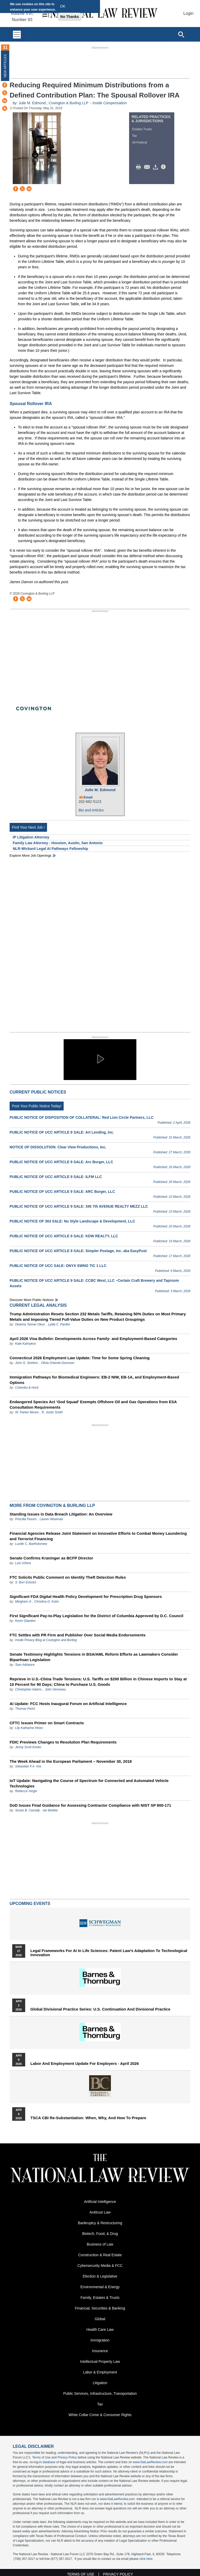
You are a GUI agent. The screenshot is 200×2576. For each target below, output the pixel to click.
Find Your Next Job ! (28, 827)
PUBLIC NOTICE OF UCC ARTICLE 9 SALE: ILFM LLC (56, 1177)
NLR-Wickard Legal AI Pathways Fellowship (50, 849)
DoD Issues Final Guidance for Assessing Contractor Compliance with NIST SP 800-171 (90, 1805)
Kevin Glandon (25, 1621)
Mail (148, 167)
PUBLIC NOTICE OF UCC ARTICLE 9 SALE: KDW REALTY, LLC (64, 1236)
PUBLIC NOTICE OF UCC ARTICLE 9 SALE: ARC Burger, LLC (62, 1191)
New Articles (5, 65)
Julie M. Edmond (33, 103)
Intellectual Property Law (100, 2361)
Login (188, 13)
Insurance (100, 2351)
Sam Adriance (25, 1665)
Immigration (99, 2340)
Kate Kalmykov (25, 1343)
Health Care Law (100, 2329)
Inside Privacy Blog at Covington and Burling (46, 1640)
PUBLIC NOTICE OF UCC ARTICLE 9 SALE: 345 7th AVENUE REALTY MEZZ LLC (79, 1206)
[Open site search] (181, 34)
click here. (146, 2559)
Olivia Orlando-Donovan (57, 1363)
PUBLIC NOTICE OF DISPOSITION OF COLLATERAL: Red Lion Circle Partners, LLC (82, 1117)
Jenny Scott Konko (28, 1747)
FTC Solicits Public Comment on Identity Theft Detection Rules (68, 1577)
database (49, 2462)
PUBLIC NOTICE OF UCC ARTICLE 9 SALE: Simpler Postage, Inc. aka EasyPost (78, 1251)
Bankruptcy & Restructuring (100, 2223)
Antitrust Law (100, 2212)
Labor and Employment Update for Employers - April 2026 (84, 2063)
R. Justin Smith (52, 1412)
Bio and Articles (91, 810)
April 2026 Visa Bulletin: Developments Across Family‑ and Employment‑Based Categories (93, 1338)
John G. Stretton (26, 1363)
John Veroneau (55, 1689)
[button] (100, 1059)
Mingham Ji (23, 1601)
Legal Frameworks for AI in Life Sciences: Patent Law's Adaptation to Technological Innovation (108, 1953)
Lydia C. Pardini (59, 1324)
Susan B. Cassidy (27, 1810)
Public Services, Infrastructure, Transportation (100, 2393)
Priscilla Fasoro (25, 1519)
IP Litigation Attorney (31, 837)
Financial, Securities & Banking (100, 2308)
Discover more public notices (32, 1300)
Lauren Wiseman (51, 1519)
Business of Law (100, 2244)
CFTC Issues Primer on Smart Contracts (47, 1723)
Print (140, 167)
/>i (164, 167)
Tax (134, 136)
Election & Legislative (100, 2276)
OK (62, 6)
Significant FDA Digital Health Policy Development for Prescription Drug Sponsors (86, 1596)
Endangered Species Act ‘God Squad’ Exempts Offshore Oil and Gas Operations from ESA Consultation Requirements (93, 1404)
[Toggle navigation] (17, 34)
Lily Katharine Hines (29, 1728)
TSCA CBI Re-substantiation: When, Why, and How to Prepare (88, 2118)
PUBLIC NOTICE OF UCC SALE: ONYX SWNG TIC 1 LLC (58, 1266)
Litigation (100, 2383)
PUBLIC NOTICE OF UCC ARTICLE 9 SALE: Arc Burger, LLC (61, 1162)
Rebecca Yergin (26, 1791)
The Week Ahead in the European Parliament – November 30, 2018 (71, 1761)
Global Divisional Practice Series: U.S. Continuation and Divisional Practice (100, 2009)
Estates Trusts (142, 129)
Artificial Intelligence (100, 2202)
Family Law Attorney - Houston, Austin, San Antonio (58, 843)
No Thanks (69, 17)
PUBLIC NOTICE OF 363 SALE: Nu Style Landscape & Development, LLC (72, 1221)
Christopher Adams (28, 1689)
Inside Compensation (109, 103)
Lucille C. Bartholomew (31, 1544)
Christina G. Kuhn (46, 1601)
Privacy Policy (67, 2457)
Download (156, 167)
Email (88, 797)
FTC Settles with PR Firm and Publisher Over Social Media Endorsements (77, 1635)
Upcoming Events (30, 1903)
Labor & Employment (100, 2372)
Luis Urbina (23, 1563)
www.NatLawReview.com (150, 2462)
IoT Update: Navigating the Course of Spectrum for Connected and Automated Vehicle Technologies (89, 1783)
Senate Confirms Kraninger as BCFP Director (51, 1558)
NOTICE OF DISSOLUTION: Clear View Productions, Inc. (58, 1147)
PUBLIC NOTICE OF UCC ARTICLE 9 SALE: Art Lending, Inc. (62, 1132)
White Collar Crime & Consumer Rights (100, 2415)
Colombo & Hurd (26, 1387)
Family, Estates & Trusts (100, 2297)
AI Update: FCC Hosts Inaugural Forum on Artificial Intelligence (68, 1703)
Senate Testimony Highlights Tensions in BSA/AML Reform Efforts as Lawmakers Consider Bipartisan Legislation (94, 1657)
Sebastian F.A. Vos (28, 1766)
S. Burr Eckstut (25, 1582)
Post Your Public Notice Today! (36, 1106)
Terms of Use (41, 2457)
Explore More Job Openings (30, 855)
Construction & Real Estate (100, 2255)
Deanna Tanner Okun (30, 1324)
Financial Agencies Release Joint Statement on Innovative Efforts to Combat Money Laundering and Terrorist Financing (98, 1536)
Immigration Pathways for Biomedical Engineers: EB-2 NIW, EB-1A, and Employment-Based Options (94, 1380)
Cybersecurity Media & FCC (100, 2265)
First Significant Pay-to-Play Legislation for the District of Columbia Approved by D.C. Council (96, 1616)
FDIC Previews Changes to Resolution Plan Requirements (63, 1742)
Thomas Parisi (25, 1708)
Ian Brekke (50, 1810)
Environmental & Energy (100, 2287)
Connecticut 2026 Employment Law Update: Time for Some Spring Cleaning (80, 1358)
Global (100, 2319)
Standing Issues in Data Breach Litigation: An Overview (61, 1514)
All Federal (139, 142)
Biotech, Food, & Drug (100, 2234)
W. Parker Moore (26, 1412)
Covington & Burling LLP (68, 103)
